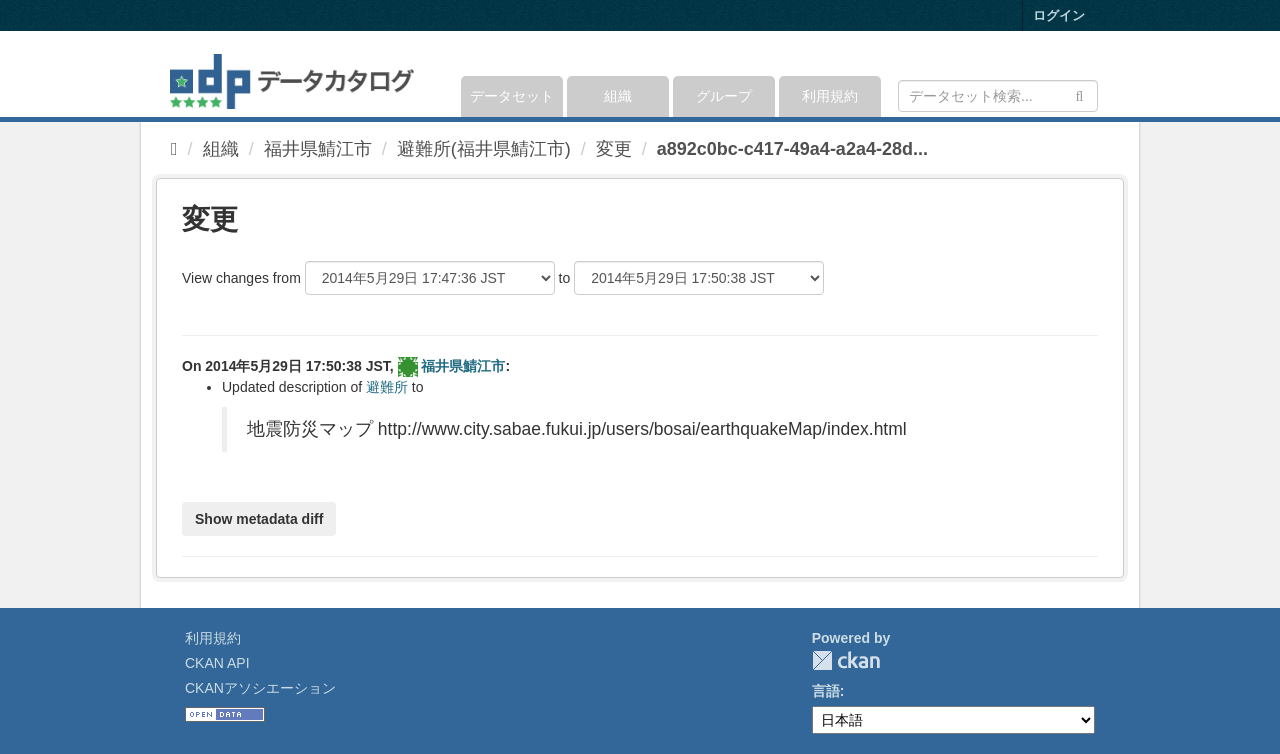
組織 (618, 96)
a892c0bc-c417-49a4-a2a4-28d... (792, 149)
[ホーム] (174, 149)
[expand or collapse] (1096, 74)
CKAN (846, 660)
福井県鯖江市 (318, 149)
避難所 (387, 387)
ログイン (1059, 15)
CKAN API (217, 663)
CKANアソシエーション (260, 688)
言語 (826, 691)
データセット (512, 96)
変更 (614, 149)
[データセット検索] (998, 96)
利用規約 (830, 96)
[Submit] (1079, 94)
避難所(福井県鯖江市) (484, 149)
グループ (724, 96)
